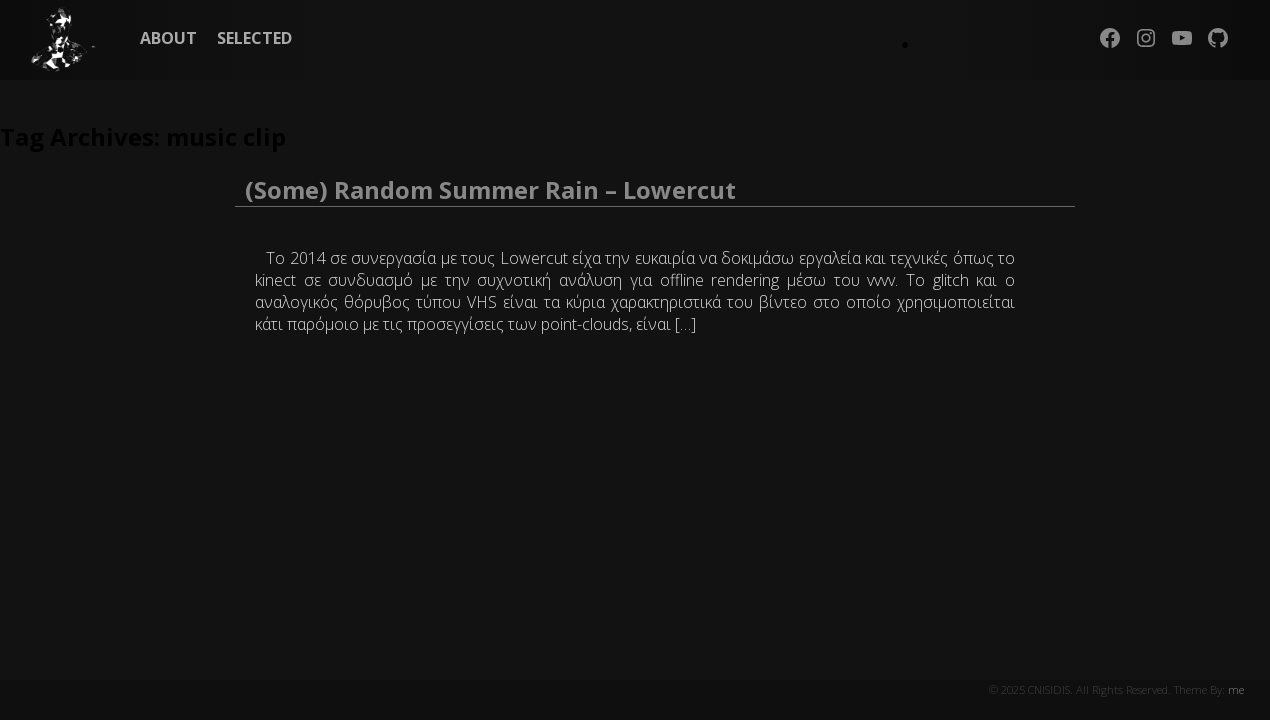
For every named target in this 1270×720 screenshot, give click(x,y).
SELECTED (254, 38)
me (1236, 689)
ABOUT (168, 38)
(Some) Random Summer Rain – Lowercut (490, 189)
